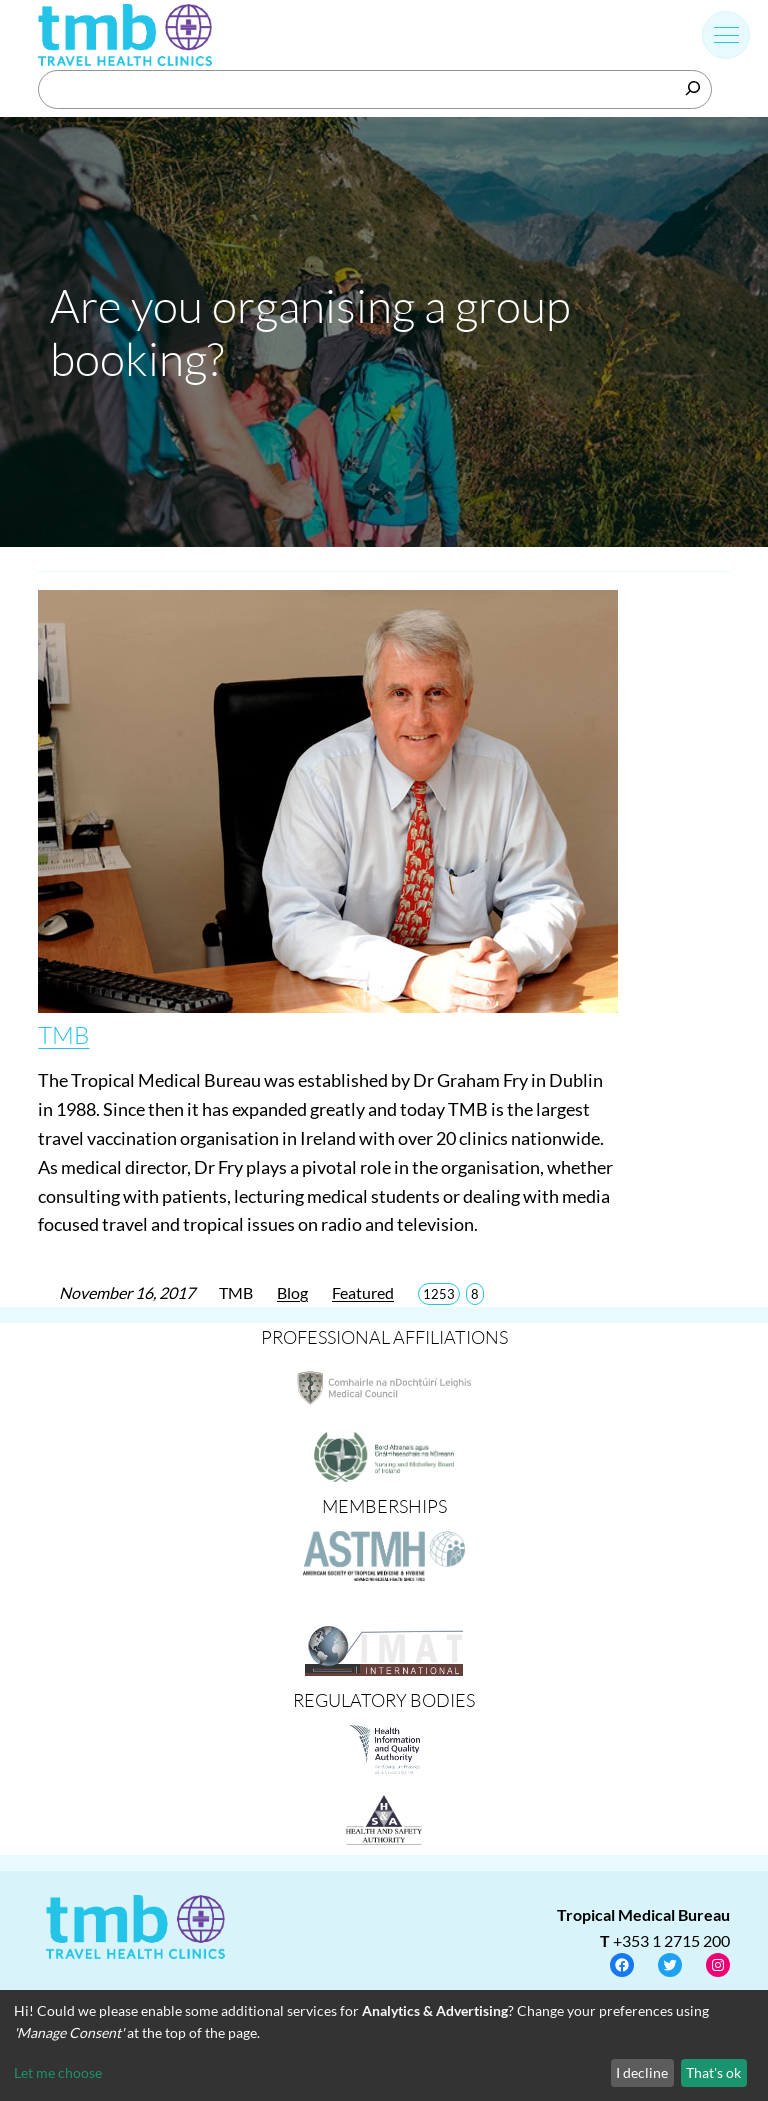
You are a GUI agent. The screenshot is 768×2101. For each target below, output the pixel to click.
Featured (363, 1292)
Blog (292, 1292)
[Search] (693, 88)
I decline (642, 2072)
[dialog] (384, 2045)
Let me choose (58, 2072)
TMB (63, 1035)
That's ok (713, 2072)
